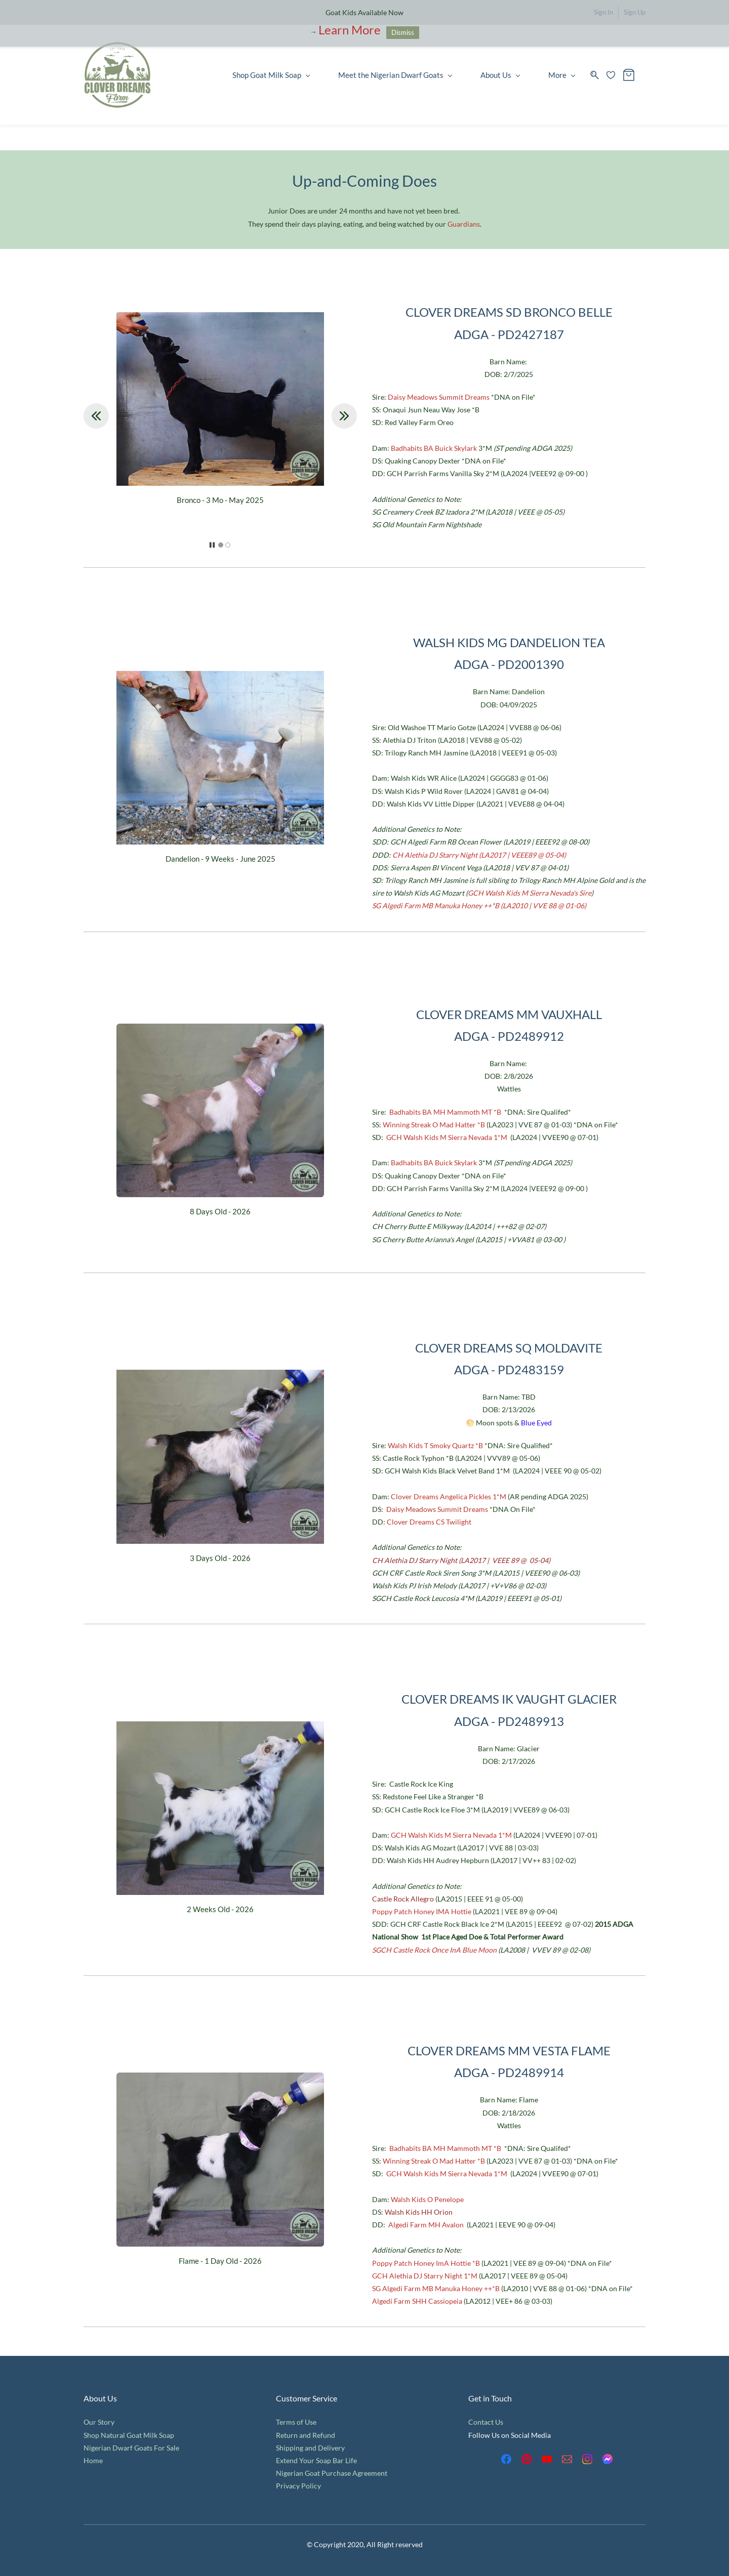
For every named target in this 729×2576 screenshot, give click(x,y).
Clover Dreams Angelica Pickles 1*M (448, 1496)
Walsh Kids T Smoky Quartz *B (435, 1445)
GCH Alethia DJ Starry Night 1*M (424, 2275)
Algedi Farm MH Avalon (426, 2224)
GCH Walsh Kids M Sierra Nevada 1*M (451, 1835)
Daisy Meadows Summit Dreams (439, 397)
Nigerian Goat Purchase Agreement (331, 2473)
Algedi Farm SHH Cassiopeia (418, 2301)
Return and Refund (305, 2435)
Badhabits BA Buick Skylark (434, 448)
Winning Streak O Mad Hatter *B (434, 1124)
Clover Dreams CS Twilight (429, 1521)
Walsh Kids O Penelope (427, 2199)
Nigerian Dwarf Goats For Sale (131, 2447)
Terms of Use (296, 2422)
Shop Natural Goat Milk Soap (129, 2435)
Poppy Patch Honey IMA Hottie (421, 1911)
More (561, 74)
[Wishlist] (614, 75)
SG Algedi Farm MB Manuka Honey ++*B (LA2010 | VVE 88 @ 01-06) (479, 905)
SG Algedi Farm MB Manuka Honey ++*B (436, 2288)
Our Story (99, 2422)
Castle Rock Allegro (403, 1898)
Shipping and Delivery (310, 2447)
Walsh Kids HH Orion (419, 2212)
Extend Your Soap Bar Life (316, 2460)
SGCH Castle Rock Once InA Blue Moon (435, 1950)
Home (93, 2460)
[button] (96, 416)
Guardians (464, 224)
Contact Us (485, 2422)
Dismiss (402, 32)
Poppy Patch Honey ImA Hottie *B (426, 2263)
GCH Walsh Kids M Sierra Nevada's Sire (529, 893)
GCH (394, 1137)
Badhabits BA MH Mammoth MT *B (445, 1112)
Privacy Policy (298, 2485)
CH (398, 855)
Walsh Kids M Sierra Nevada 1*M (455, 1137)
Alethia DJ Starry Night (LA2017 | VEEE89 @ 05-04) (485, 855)
